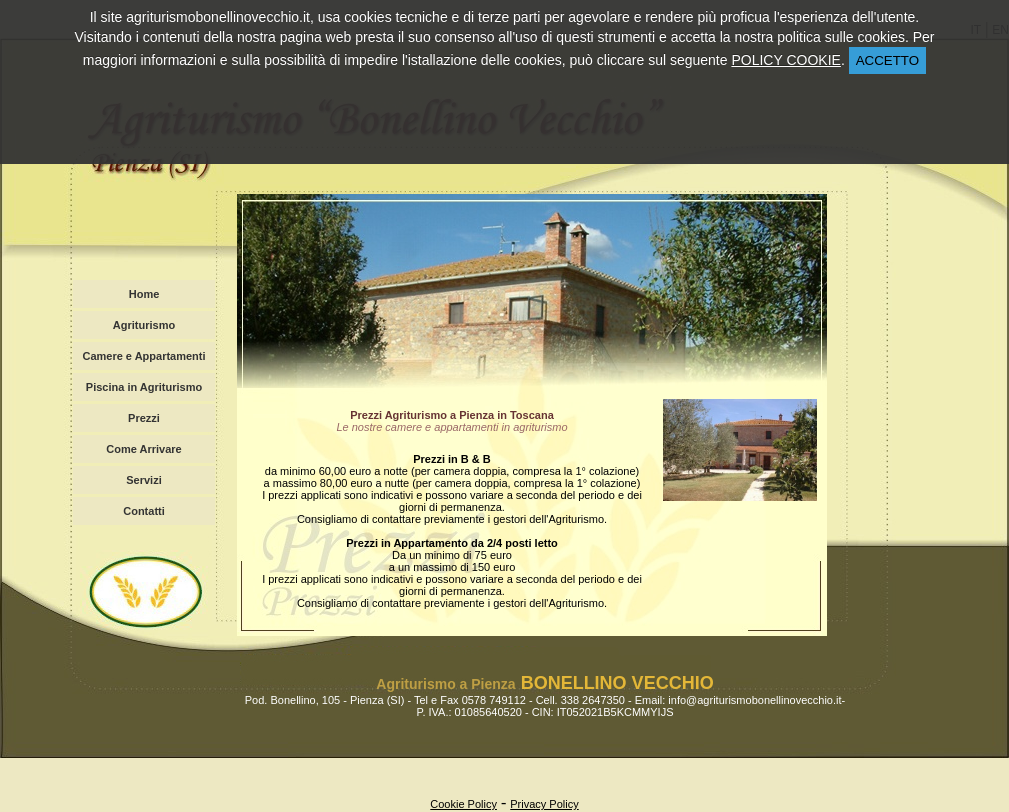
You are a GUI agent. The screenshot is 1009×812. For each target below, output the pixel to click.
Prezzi (144, 418)
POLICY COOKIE (785, 60)
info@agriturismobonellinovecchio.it (754, 700)
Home (144, 294)
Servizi (143, 480)
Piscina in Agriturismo (144, 387)
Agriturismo (144, 325)
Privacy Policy (544, 804)
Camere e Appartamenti (143, 356)
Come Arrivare (143, 449)
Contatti (144, 511)
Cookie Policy (463, 804)
